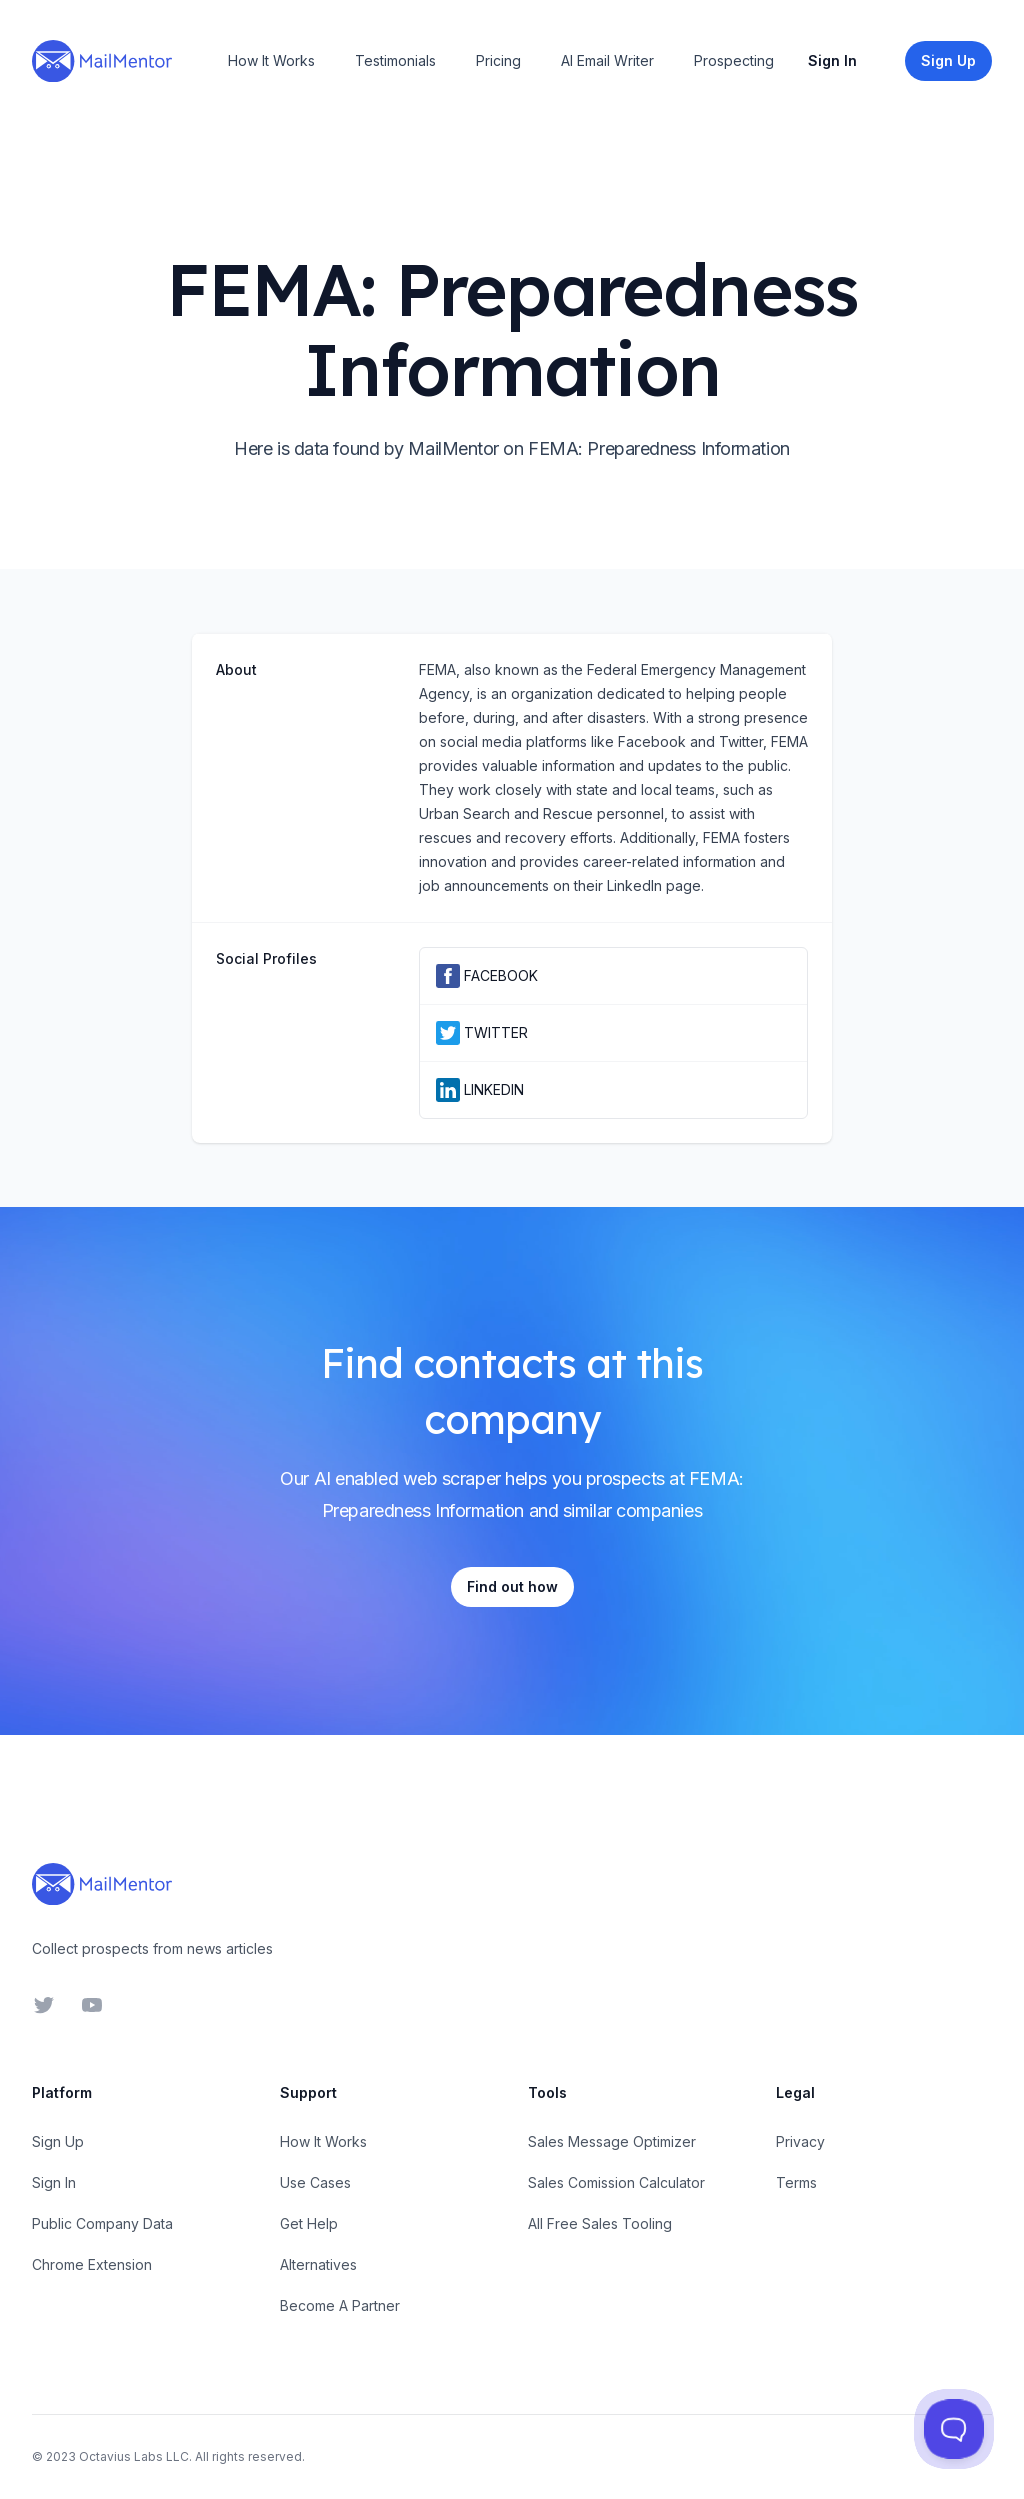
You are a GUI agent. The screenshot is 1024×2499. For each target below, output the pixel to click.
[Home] (102, 61)
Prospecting (734, 60)
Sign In (832, 60)
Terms (796, 2182)
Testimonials (395, 60)
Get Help (309, 2223)
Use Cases (315, 2182)
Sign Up (58, 2141)
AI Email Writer (607, 60)
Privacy (800, 2141)
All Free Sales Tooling (600, 2223)
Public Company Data (102, 2223)
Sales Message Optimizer (612, 2141)
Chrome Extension (92, 2264)
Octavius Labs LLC (134, 2456)
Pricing (498, 60)
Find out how (512, 1586)
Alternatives (318, 2264)
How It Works (271, 60)
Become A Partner (340, 2305)
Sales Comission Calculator (616, 2182)
